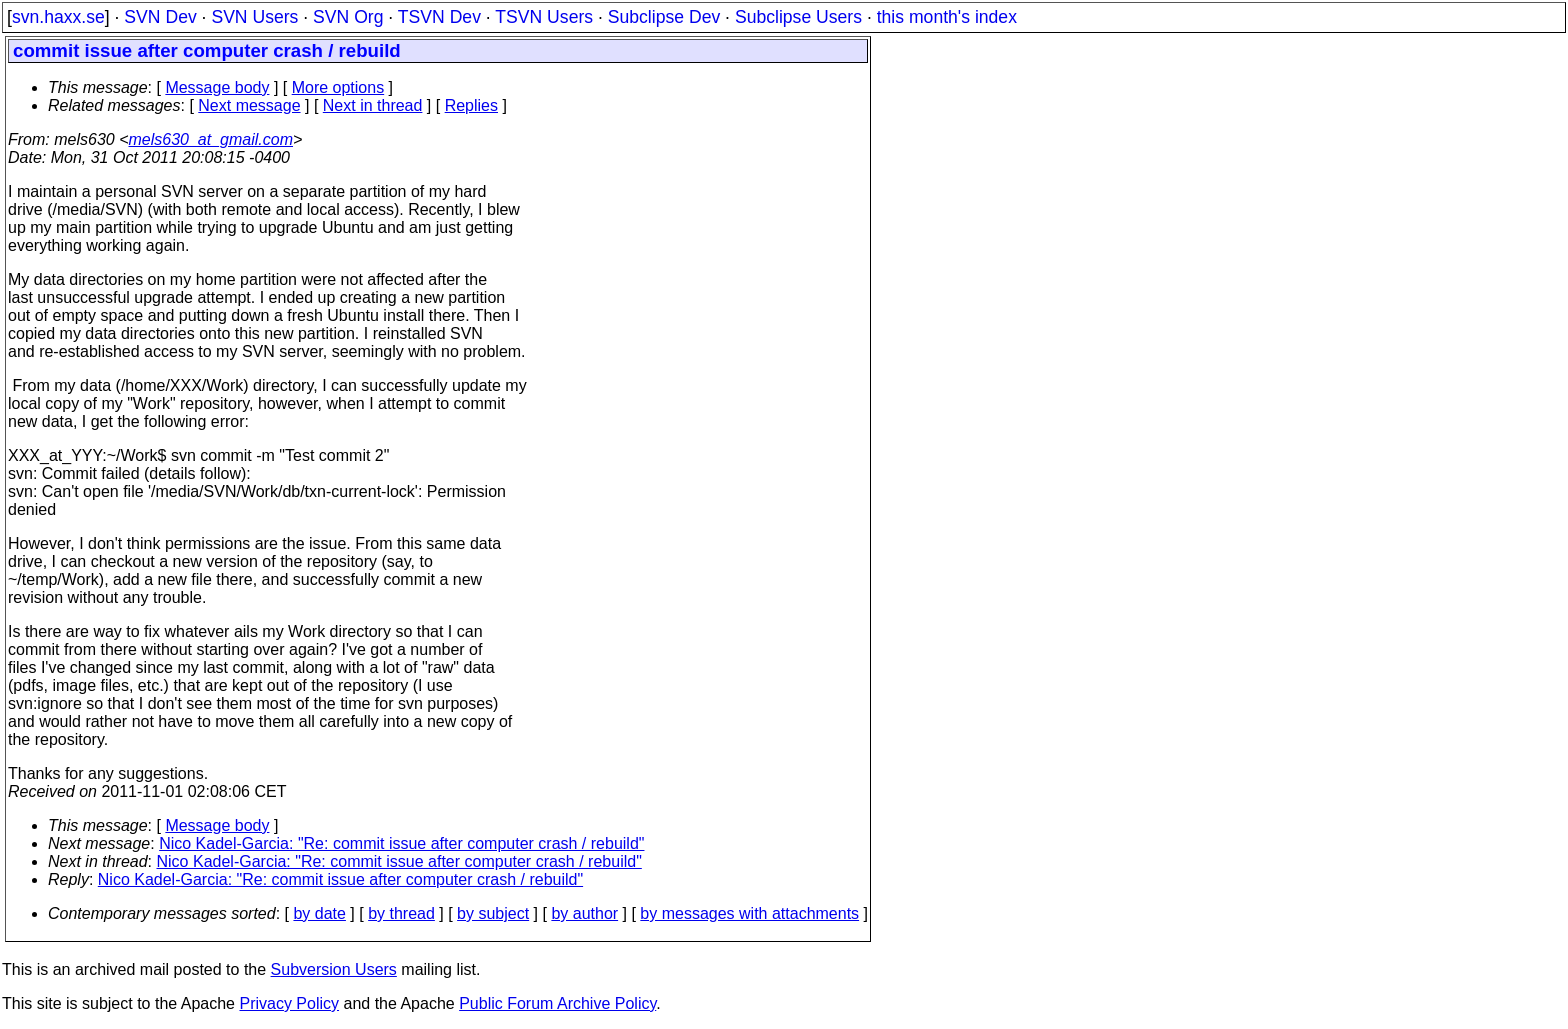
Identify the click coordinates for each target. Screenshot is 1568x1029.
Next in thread (373, 105)
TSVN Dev (439, 17)
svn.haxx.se (58, 17)
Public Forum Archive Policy (557, 1003)
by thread (401, 913)
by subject (493, 913)
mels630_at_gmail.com (210, 139)
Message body (217, 87)
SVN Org (348, 17)
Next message (249, 105)
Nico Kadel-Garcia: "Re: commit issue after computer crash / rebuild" (401, 843)
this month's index (947, 17)
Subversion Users (334, 969)
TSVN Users (544, 17)
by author (584, 913)
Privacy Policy (289, 1003)
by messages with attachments (749, 913)
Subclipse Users (798, 17)
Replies (471, 105)
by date (319, 913)
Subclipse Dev (664, 17)
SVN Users (254, 17)
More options (338, 87)
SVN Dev (160, 17)
